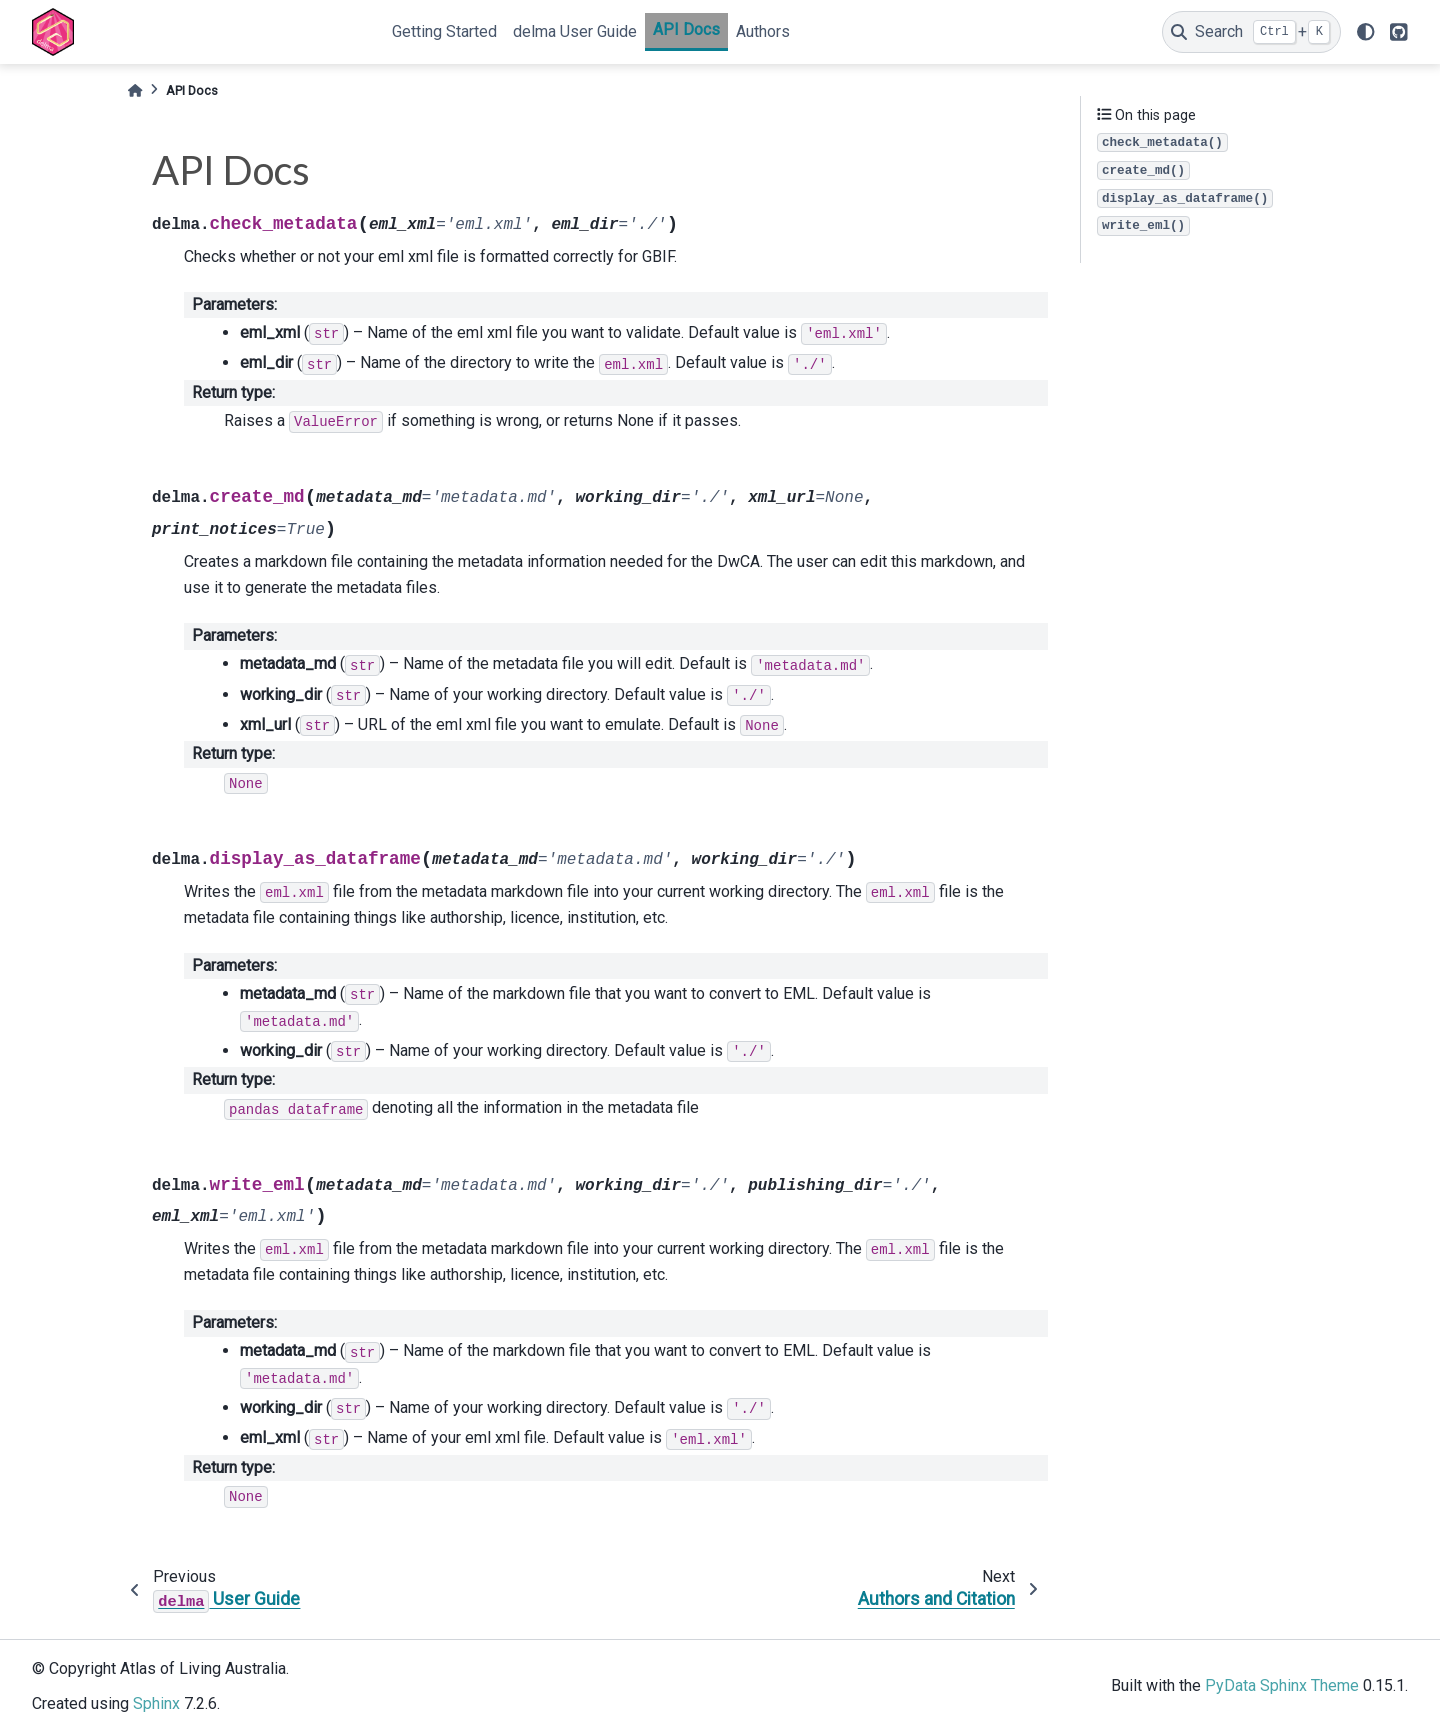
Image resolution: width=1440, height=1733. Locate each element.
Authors (763, 31)
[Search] (1251, 32)
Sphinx (156, 1703)
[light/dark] (1366, 32)
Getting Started (444, 31)
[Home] (135, 90)
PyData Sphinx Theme (1282, 1685)
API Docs (686, 29)
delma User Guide (575, 31)
